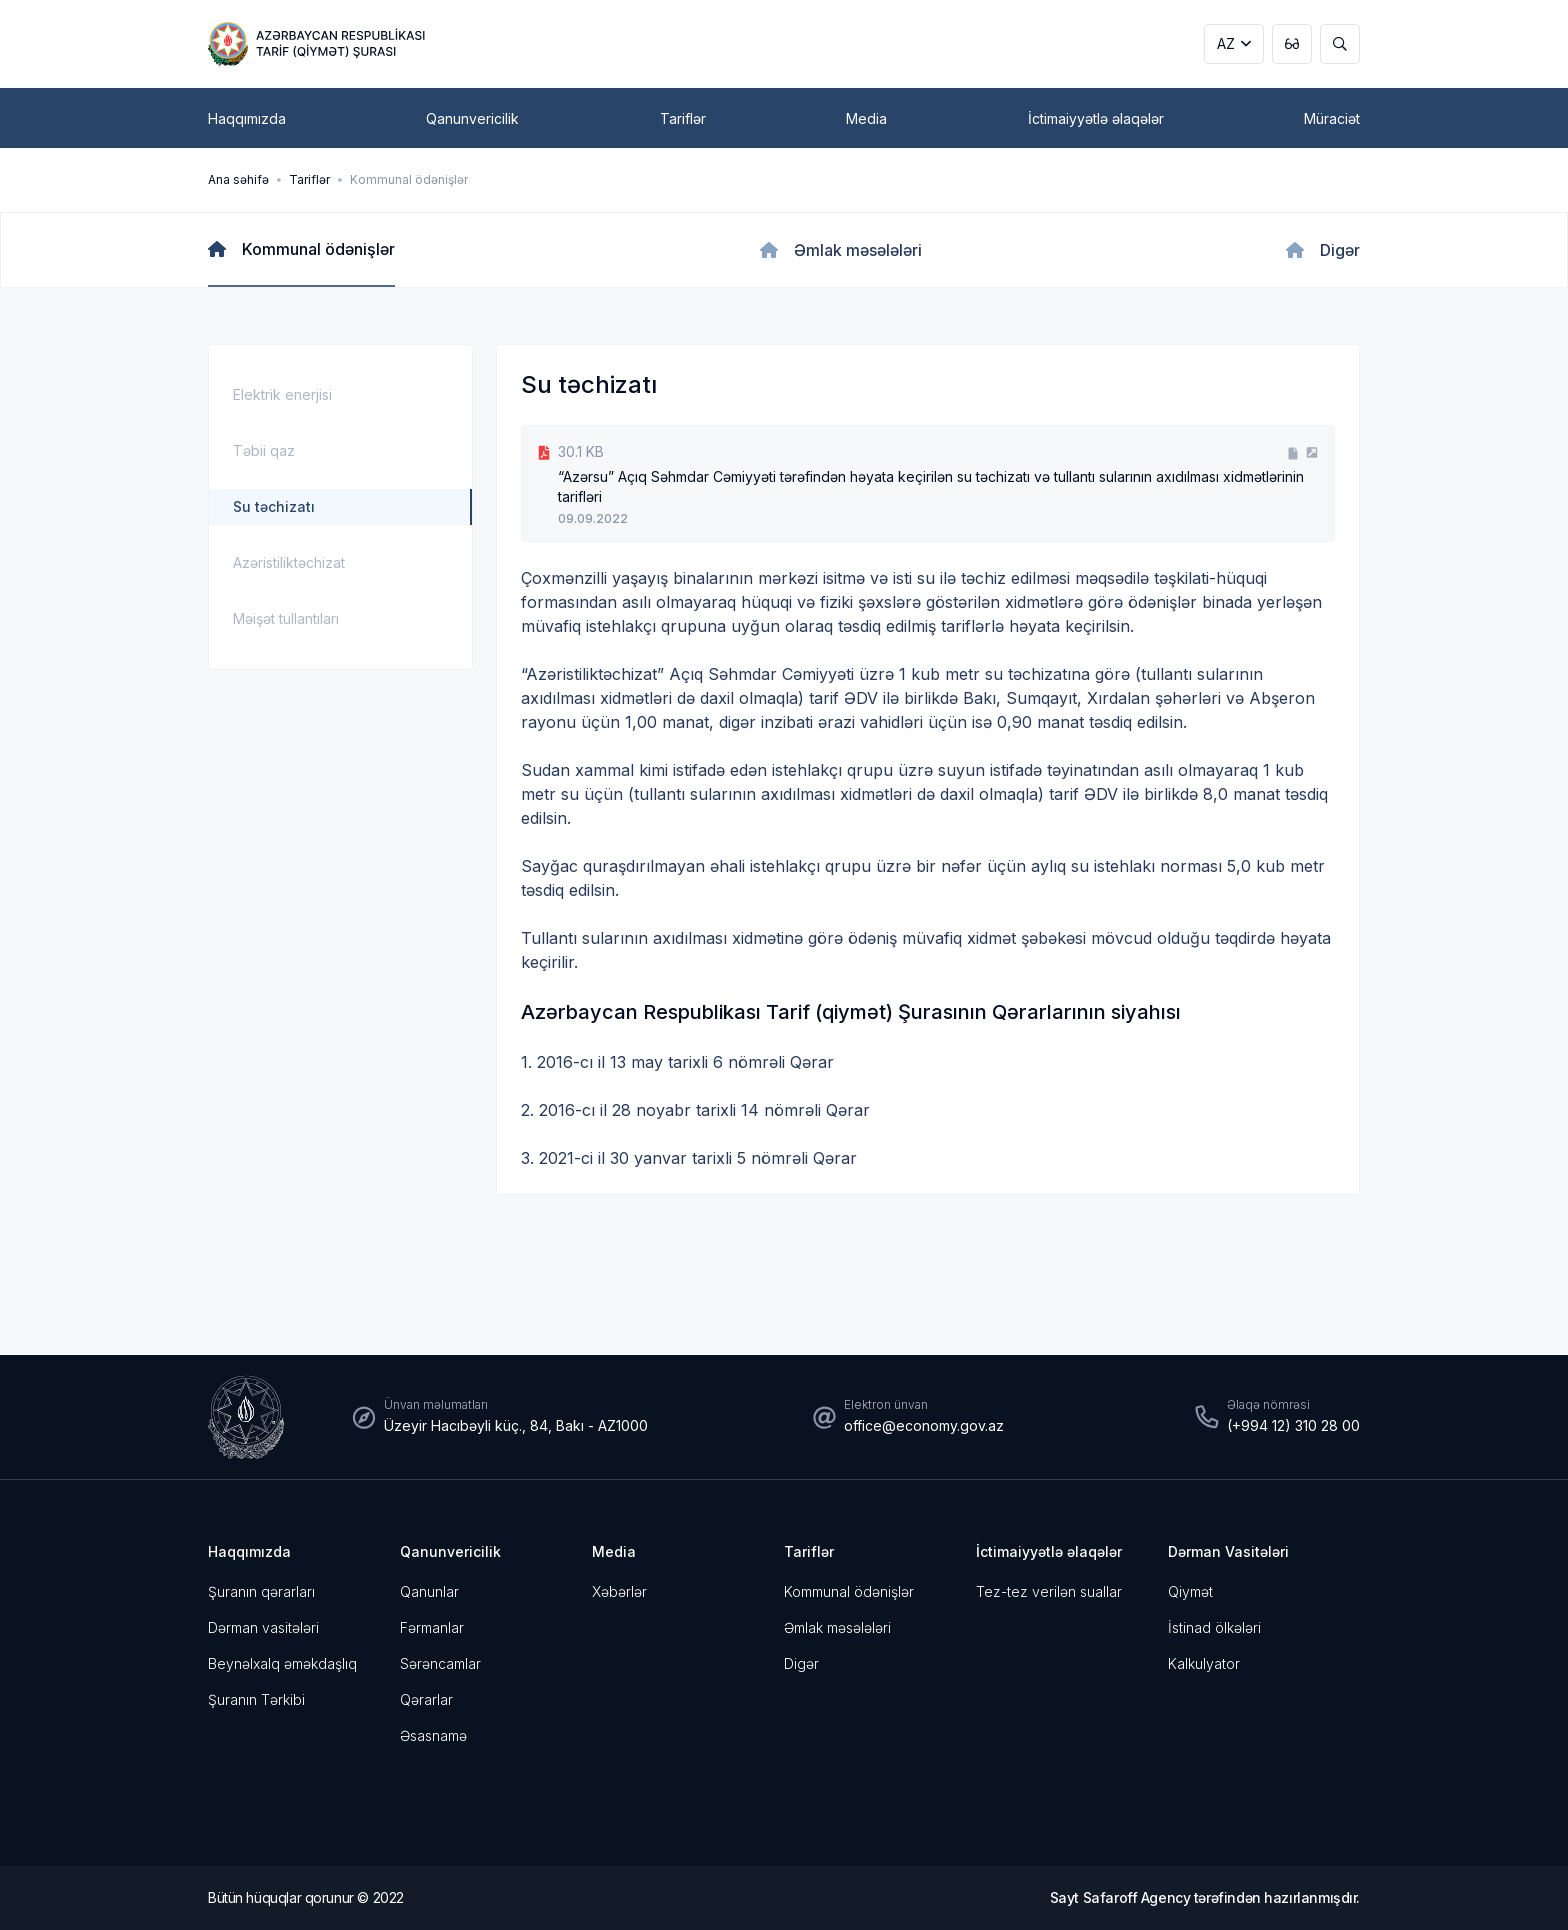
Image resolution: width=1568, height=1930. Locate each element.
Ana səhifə (238, 179)
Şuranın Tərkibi (256, 1699)
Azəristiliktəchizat (289, 562)
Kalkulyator (1204, 1663)
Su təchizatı (274, 506)
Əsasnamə (433, 1735)
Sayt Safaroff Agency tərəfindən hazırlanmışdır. (1205, 1897)
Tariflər (309, 179)
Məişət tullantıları (286, 618)
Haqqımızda (249, 1551)
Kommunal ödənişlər (409, 179)
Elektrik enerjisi (282, 394)
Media (614, 1551)
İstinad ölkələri (1214, 1627)
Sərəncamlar (440, 1663)
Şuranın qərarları (261, 1591)
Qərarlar (426, 1699)
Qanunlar (429, 1591)
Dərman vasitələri (263, 1627)
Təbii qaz (264, 450)
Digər (801, 1663)
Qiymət (1190, 1591)
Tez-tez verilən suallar (1049, 1591)
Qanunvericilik (450, 1551)
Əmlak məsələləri (837, 1627)
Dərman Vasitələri (1228, 1551)
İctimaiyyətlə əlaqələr (1049, 1551)
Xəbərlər (619, 1591)
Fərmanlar (432, 1627)
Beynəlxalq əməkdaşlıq (282, 1663)
